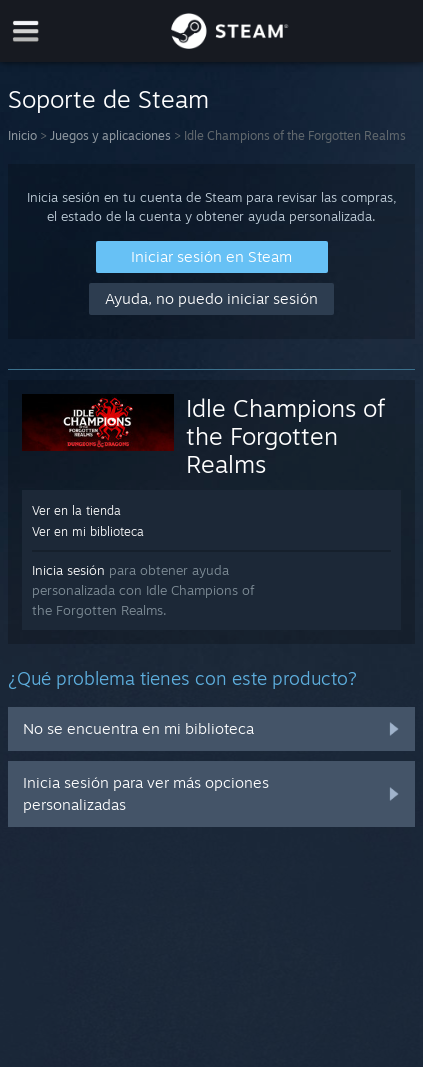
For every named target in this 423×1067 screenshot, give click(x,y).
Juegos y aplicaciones (110, 135)
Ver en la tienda (76, 510)
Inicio (22, 135)
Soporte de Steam (108, 99)
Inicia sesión (68, 570)
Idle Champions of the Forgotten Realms (285, 436)
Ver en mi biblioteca (88, 531)
